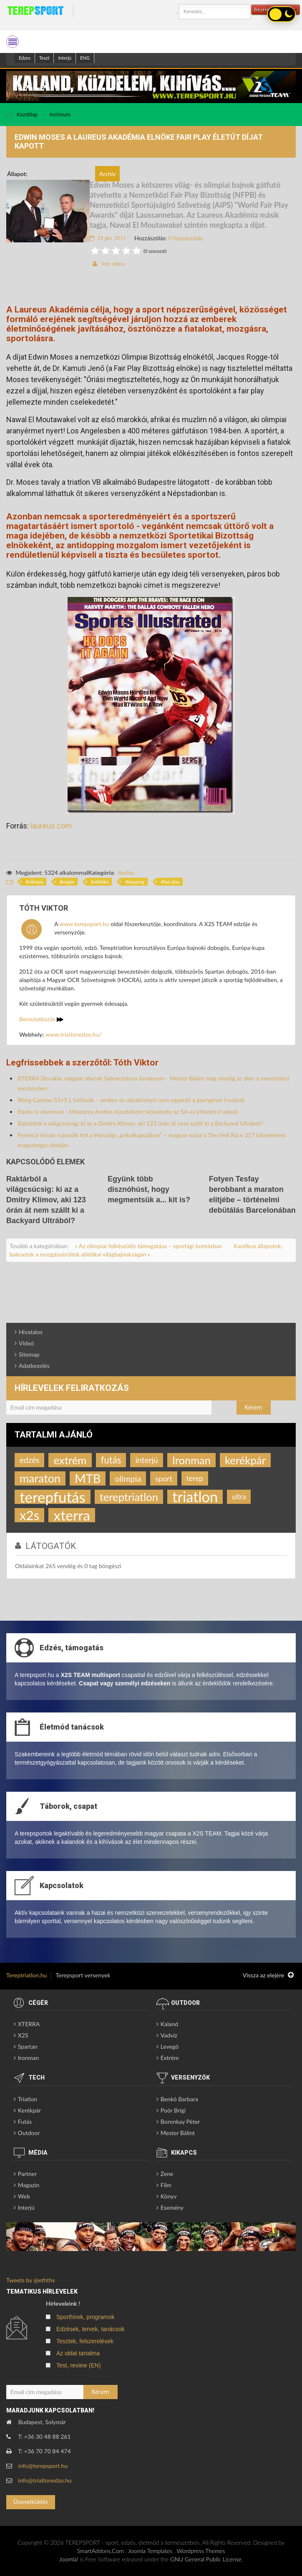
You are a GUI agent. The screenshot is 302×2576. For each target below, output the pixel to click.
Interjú (64, 57)
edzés (29, 1460)
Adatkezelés (34, 1365)
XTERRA (29, 2023)
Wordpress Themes (201, 2550)
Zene (167, 2173)
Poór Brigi (173, 2110)
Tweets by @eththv (30, 2280)
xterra (71, 1515)
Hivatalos (31, 1331)
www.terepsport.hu (84, 923)
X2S (23, 2035)
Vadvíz (169, 2035)
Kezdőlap (27, 115)
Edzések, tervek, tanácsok (90, 2329)
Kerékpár (29, 2110)
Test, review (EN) (78, 2365)
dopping (136, 881)
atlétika (101, 881)
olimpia (35, 881)
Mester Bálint (178, 2132)
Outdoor (29, 2132)
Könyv (169, 2196)
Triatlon (27, 2099)
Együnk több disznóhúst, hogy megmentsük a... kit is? (149, 1189)
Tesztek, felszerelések (84, 2341)
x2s (29, 1515)
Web (24, 2196)
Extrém (170, 2057)
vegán (69, 881)
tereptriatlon (129, 1497)
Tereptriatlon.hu (26, 1975)
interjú (146, 1460)
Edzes (24, 57)
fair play (171, 881)
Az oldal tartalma (78, 2353)
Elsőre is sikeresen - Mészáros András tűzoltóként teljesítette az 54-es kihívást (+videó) (128, 1111)
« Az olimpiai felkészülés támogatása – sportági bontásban (149, 1245)
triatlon (195, 1497)
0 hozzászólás (186, 238)
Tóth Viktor (113, 264)
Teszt (44, 57)
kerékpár (245, 1460)
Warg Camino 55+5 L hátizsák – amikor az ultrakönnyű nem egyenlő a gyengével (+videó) (131, 1099)
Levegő (170, 2046)
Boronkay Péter (180, 2121)
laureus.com (51, 825)
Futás (25, 2121)
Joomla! (68, 2559)
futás (111, 1460)
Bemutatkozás (41, 1018)
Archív (126, 872)
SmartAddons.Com (100, 2550)
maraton (40, 1478)
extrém (69, 1460)
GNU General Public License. (206, 2559)
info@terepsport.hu (43, 2465)
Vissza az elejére (268, 1975)
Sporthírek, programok (85, 2317)
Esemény (172, 2207)
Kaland (169, 2023)
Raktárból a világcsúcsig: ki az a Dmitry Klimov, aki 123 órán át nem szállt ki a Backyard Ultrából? (140, 1123)
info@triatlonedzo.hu (45, 2480)
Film (166, 2184)
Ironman (191, 1460)
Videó (26, 1343)
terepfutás (53, 1497)
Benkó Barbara (179, 2099)
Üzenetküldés (30, 2501)
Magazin (29, 2184)
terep (194, 1478)
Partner (27, 2173)
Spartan (28, 2046)
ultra (239, 1497)
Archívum (59, 115)
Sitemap (29, 1354)
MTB (88, 1478)
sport (163, 1478)
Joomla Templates (150, 2550)
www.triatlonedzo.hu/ (73, 1034)
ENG (85, 57)
